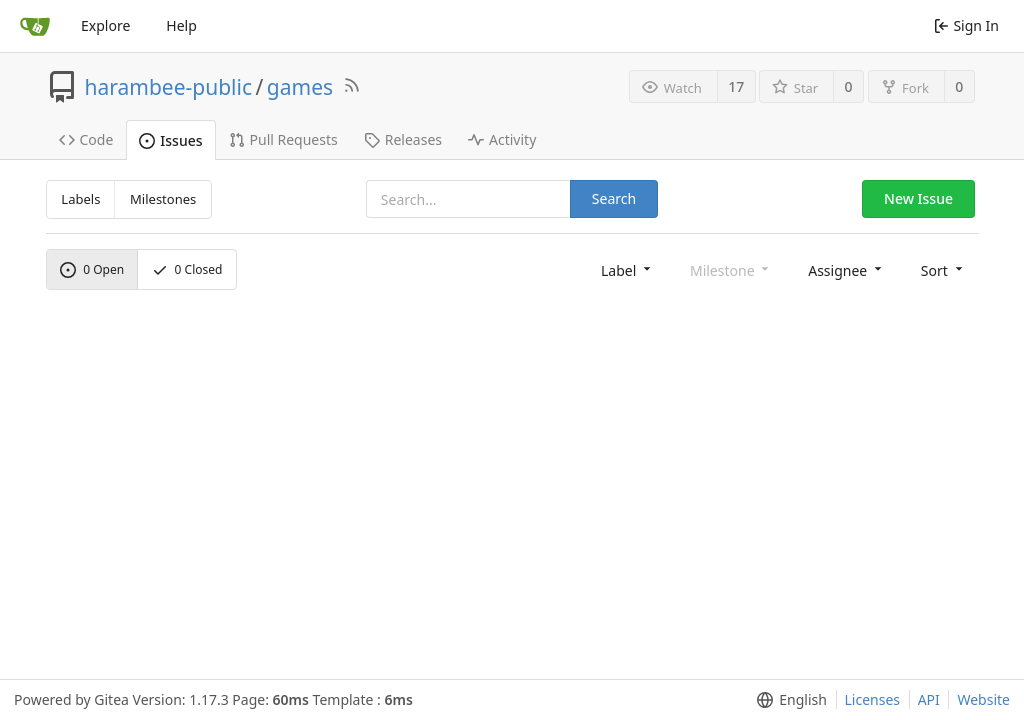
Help (181, 25)
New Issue (918, 198)
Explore (105, 25)
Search (614, 198)
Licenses (873, 699)
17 (736, 86)
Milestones (163, 199)
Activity (502, 139)
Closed (187, 269)
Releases (403, 139)
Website (983, 699)
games (300, 87)
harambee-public (169, 87)
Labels (80, 199)
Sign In (966, 25)
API (929, 699)
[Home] (35, 26)
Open (92, 269)
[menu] (627, 269)
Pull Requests (283, 139)
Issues (170, 140)
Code (86, 139)
